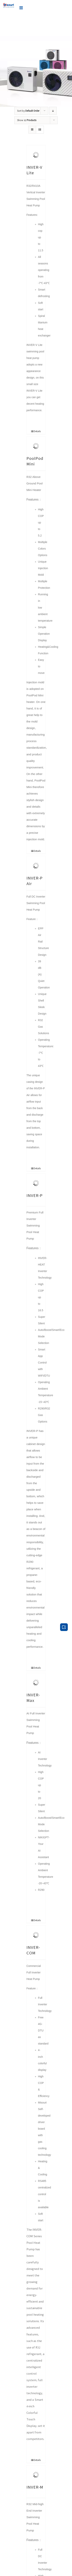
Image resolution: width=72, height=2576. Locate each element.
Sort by (28, 111)
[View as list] (40, 129)
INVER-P (34, 1195)
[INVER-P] (36, 1183)
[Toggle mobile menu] (21, 8)
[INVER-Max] (36, 1682)
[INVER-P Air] (36, 865)
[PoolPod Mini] (36, 446)
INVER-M (34, 2487)
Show (26, 120)
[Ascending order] (53, 111)
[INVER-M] (36, 2475)
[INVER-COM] (36, 1935)
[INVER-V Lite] (36, 154)
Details (37, 431)
